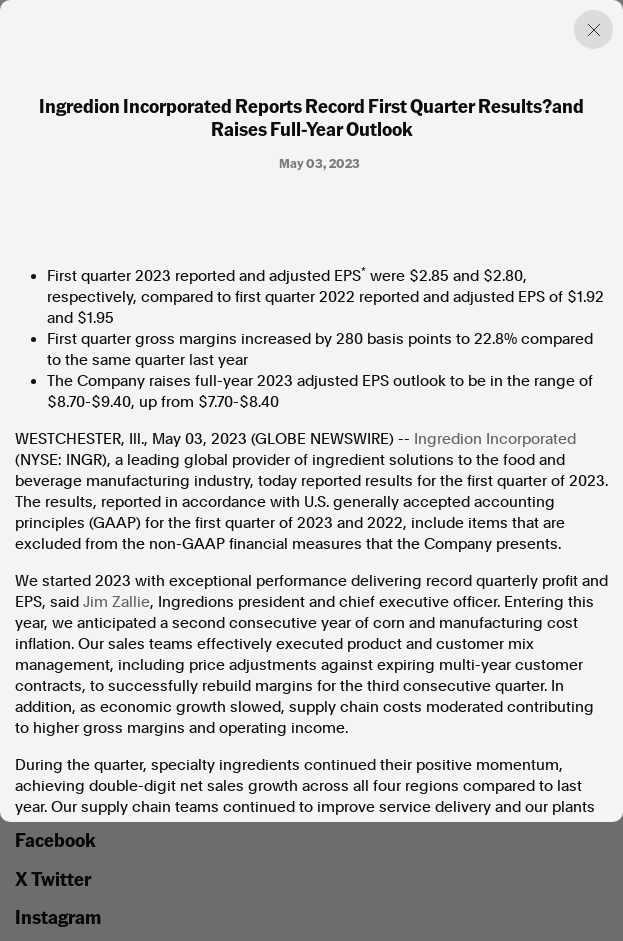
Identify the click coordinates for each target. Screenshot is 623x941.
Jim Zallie (116, 602)
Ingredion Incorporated (495, 439)
